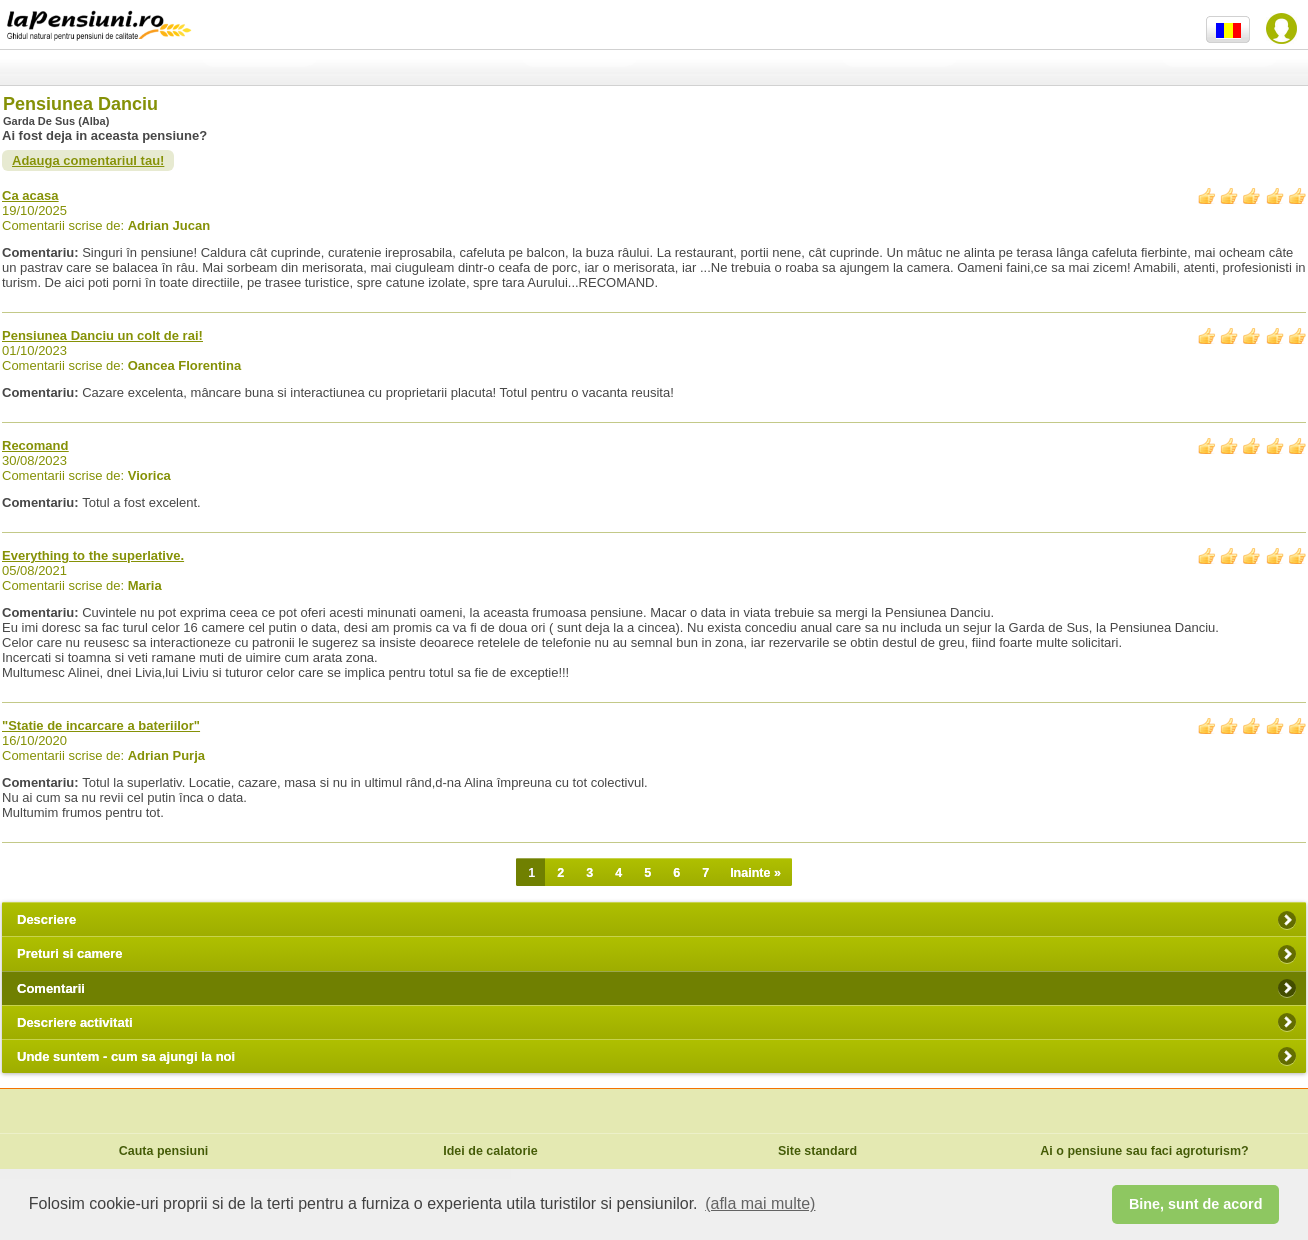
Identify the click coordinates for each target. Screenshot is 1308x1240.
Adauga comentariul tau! (88, 160)
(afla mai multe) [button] (760, 1203)
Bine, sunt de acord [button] (1196, 1204)
